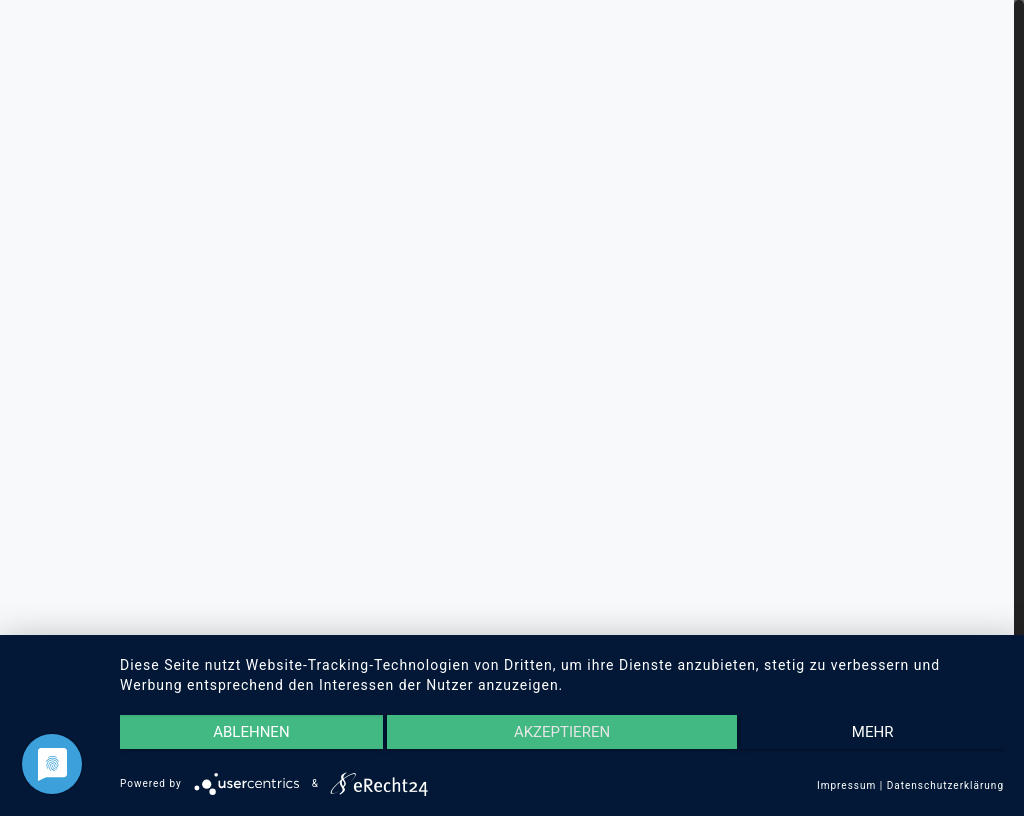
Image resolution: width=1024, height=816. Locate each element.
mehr (873, 732)
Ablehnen (251, 732)
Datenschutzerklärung (945, 785)
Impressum (846, 785)
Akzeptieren (562, 732)
